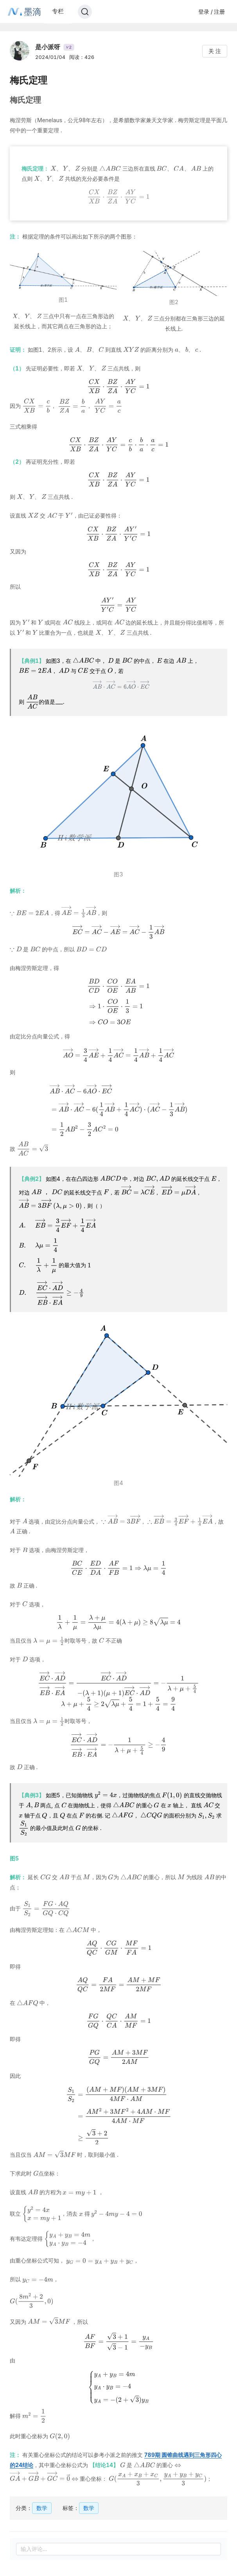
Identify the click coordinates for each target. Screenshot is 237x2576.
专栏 (58, 11)
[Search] (85, 12)
